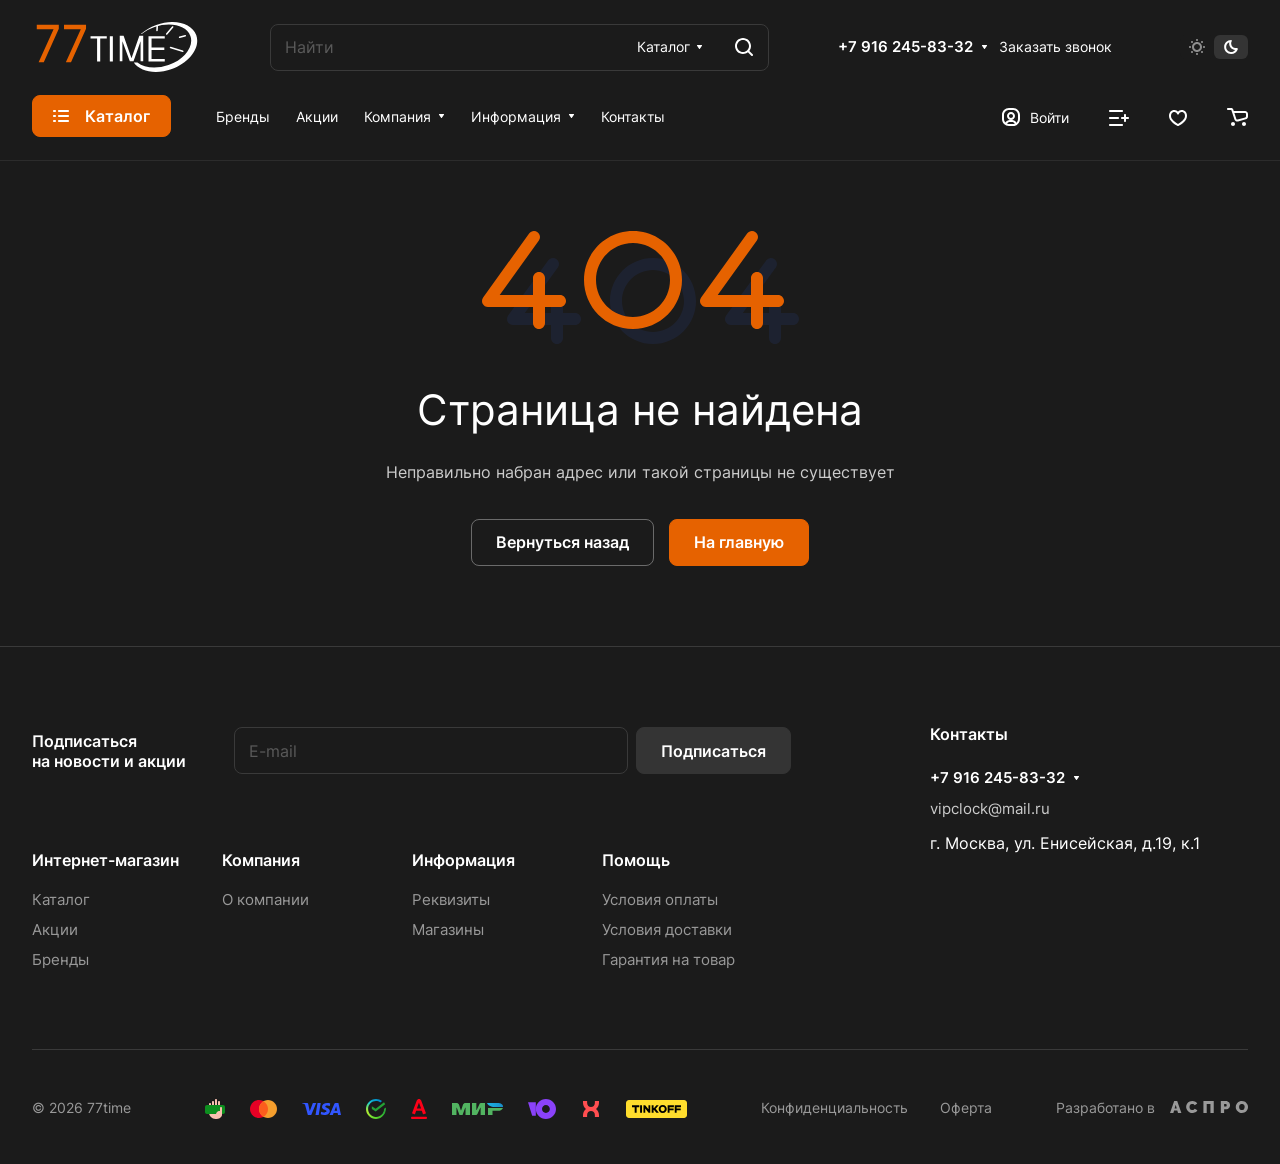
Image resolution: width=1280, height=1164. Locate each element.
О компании (265, 899)
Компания (261, 860)
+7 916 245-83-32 (905, 47)
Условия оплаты (660, 899)
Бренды (60, 959)
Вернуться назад (562, 542)
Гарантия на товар (668, 959)
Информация (463, 860)
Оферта (966, 1107)
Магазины (448, 929)
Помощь (636, 860)
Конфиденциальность (834, 1107)
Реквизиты (451, 899)
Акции (55, 929)
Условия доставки (667, 929)
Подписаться (713, 751)
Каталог (61, 899)
